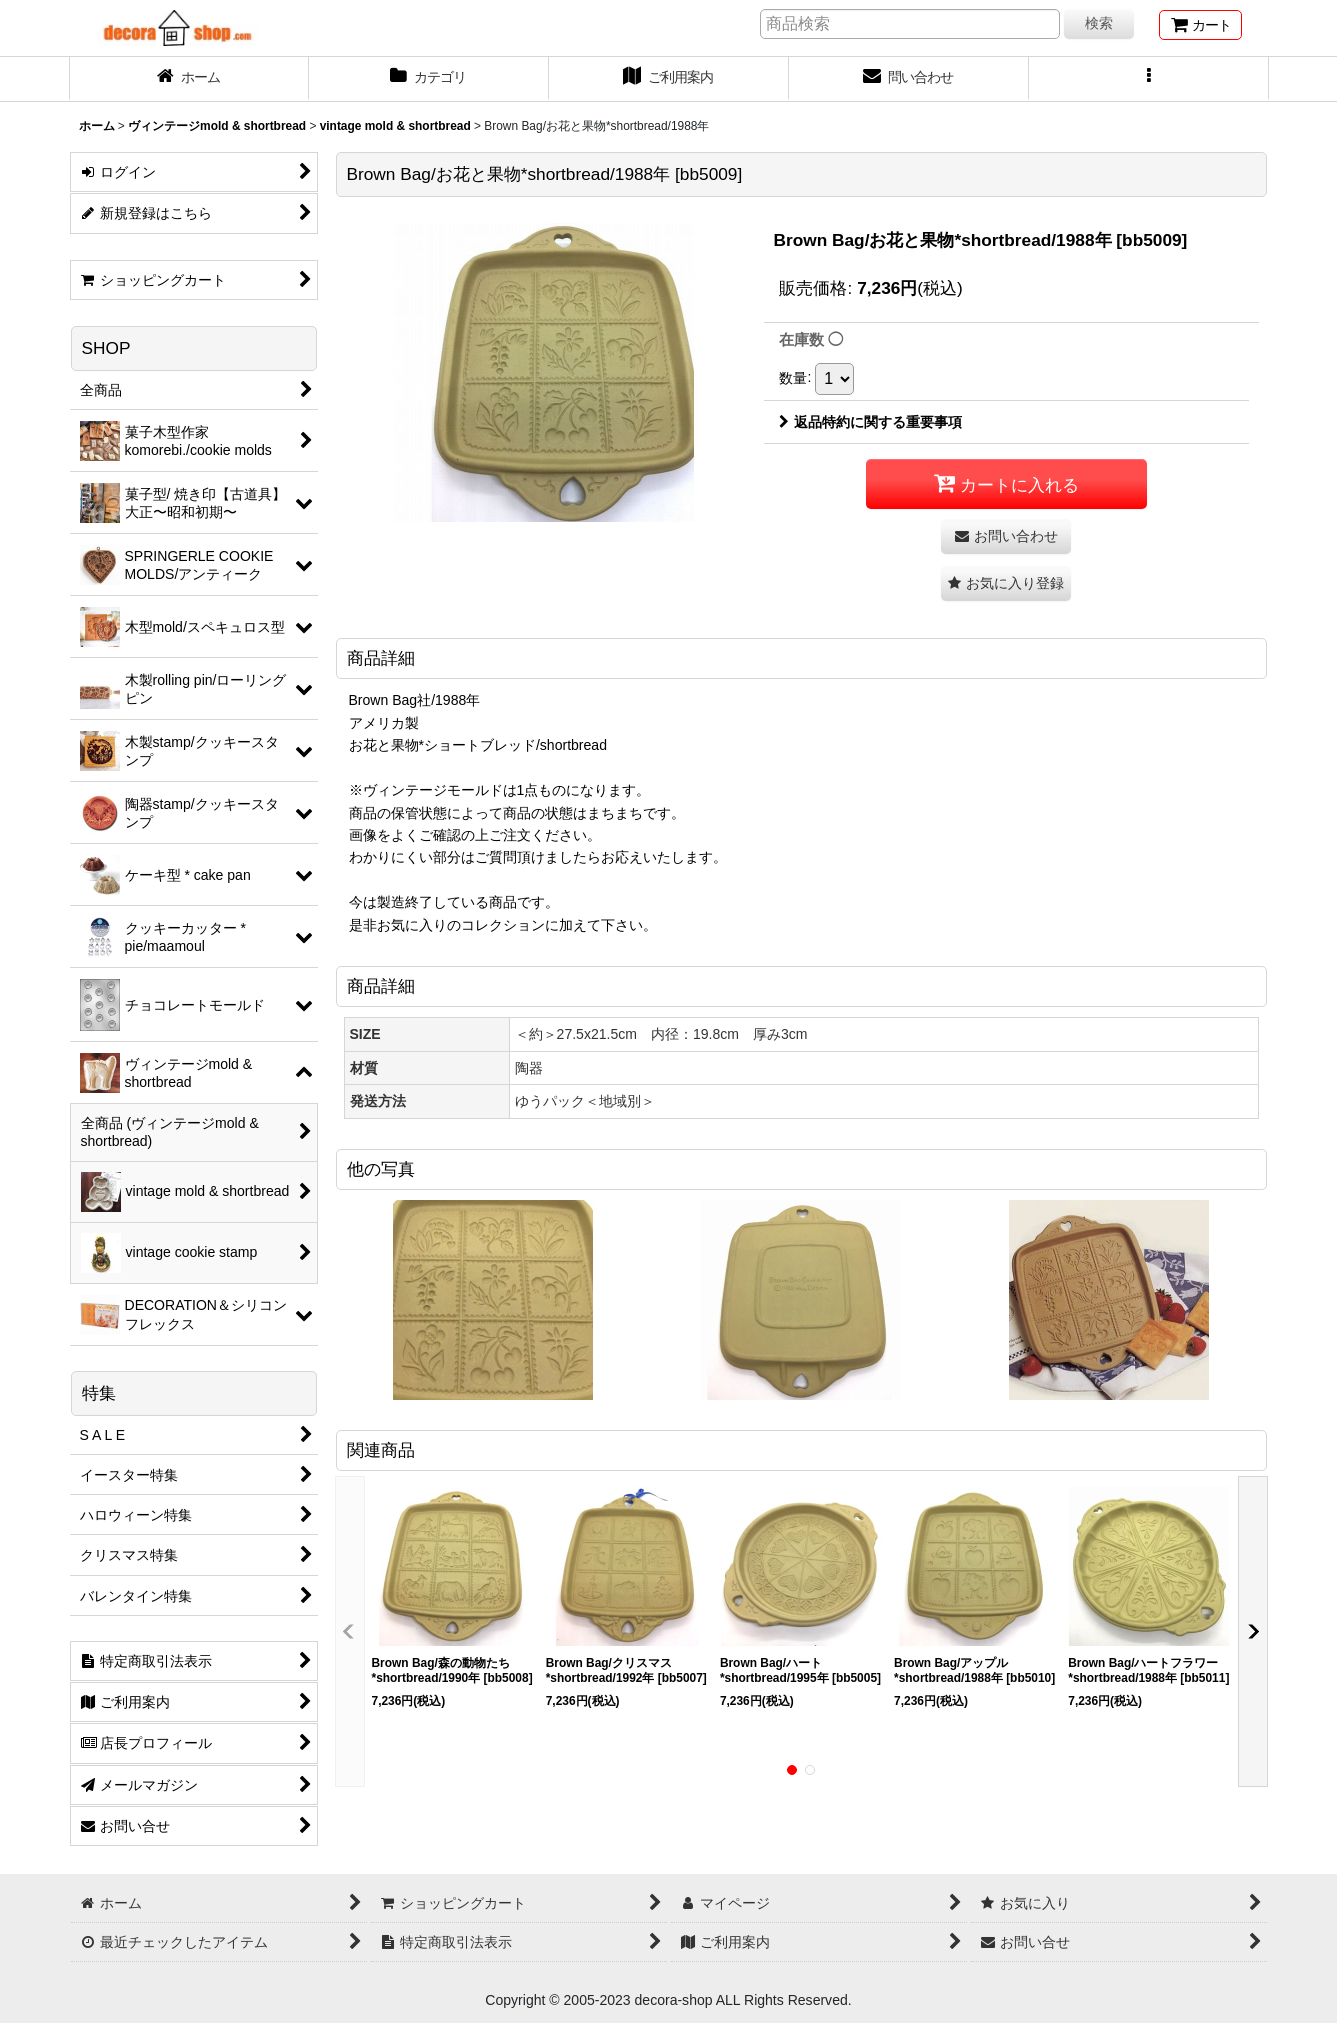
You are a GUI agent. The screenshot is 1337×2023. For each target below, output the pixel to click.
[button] (1149, 79)
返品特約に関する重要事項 (870, 422)
